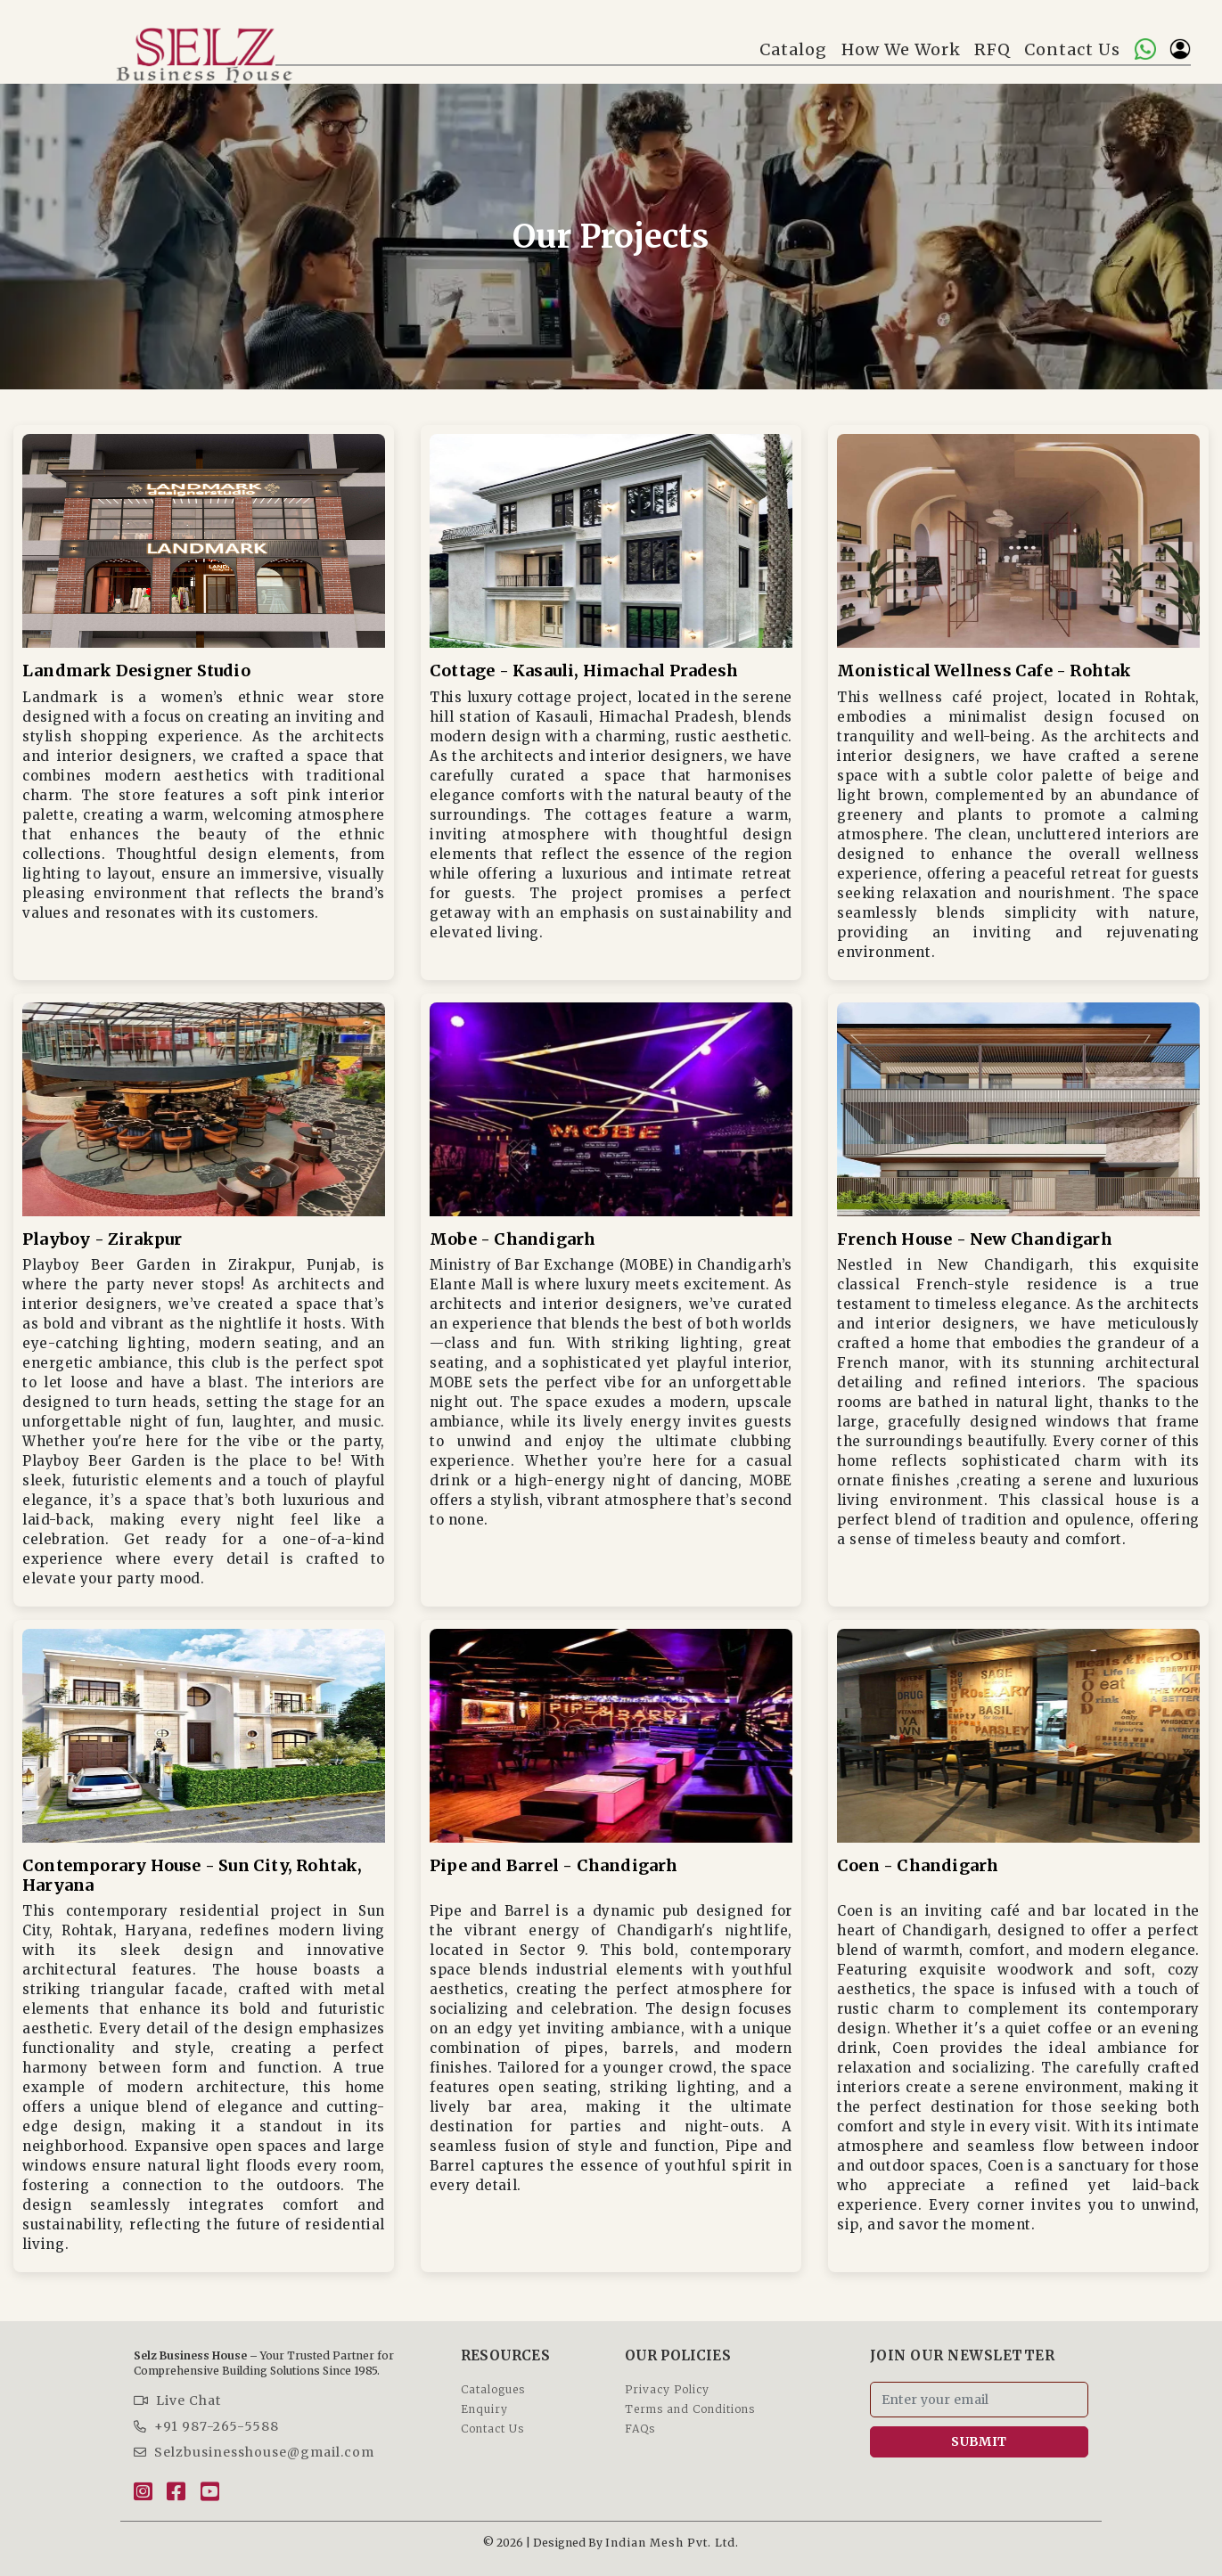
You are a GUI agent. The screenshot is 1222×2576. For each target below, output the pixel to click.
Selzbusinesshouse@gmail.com (254, 2452)
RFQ (992, 49)
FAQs (640, 2428)
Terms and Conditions (690, 2409)
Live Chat (177, 2400)
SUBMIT (978, 2441)
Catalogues (493, 2389)
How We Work (901, 49)
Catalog (793, 49)
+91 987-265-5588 (206, 2426)
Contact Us (1072, 49)
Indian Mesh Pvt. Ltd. (672, 2542)
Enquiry (484, 2409)
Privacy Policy (667, 2389)
